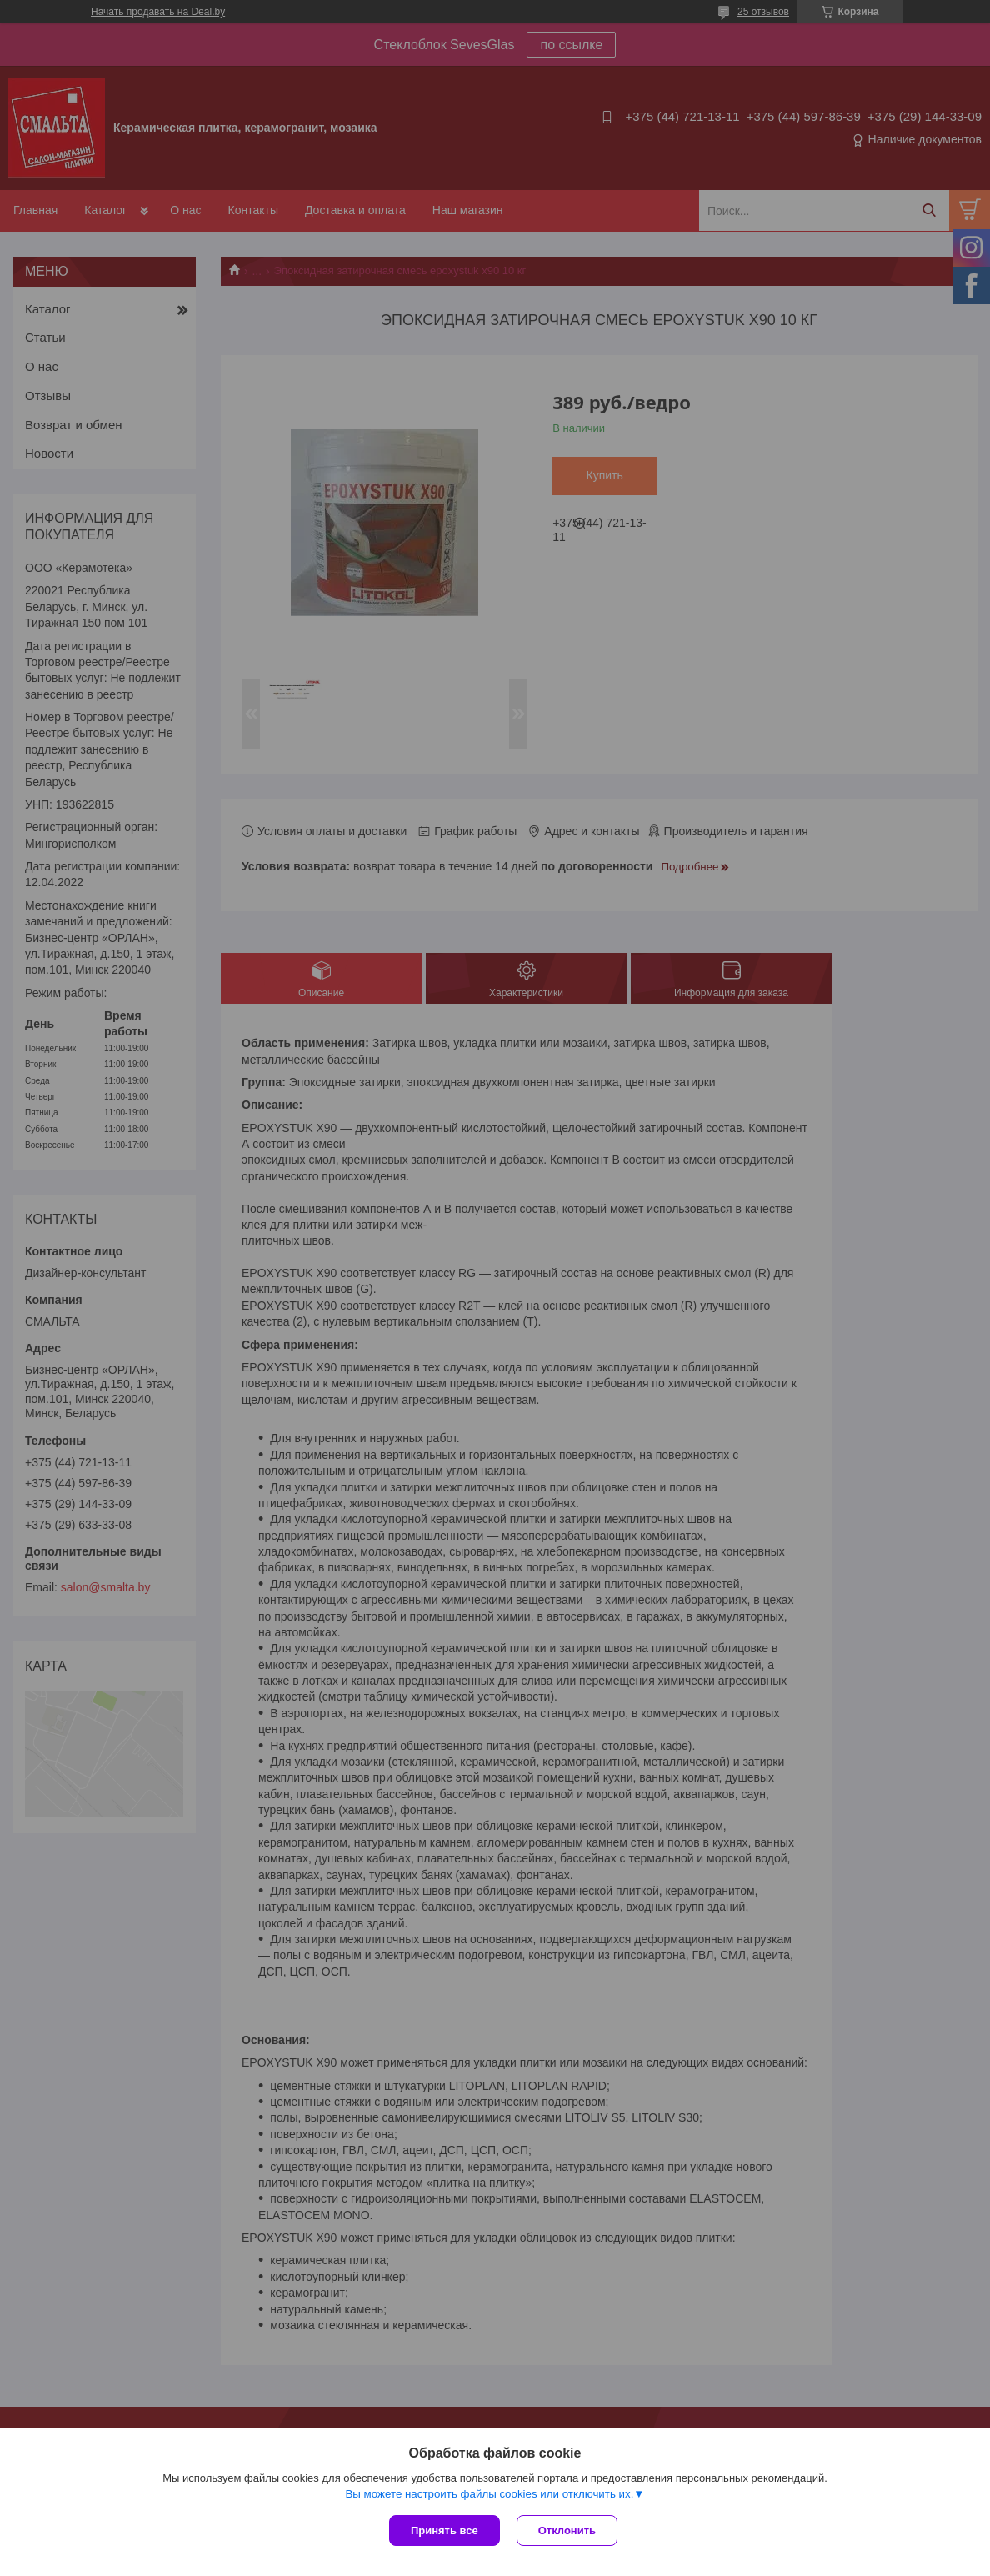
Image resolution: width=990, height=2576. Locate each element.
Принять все (444, 2530)
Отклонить (567, 2530)
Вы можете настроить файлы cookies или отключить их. (489, 2494)
